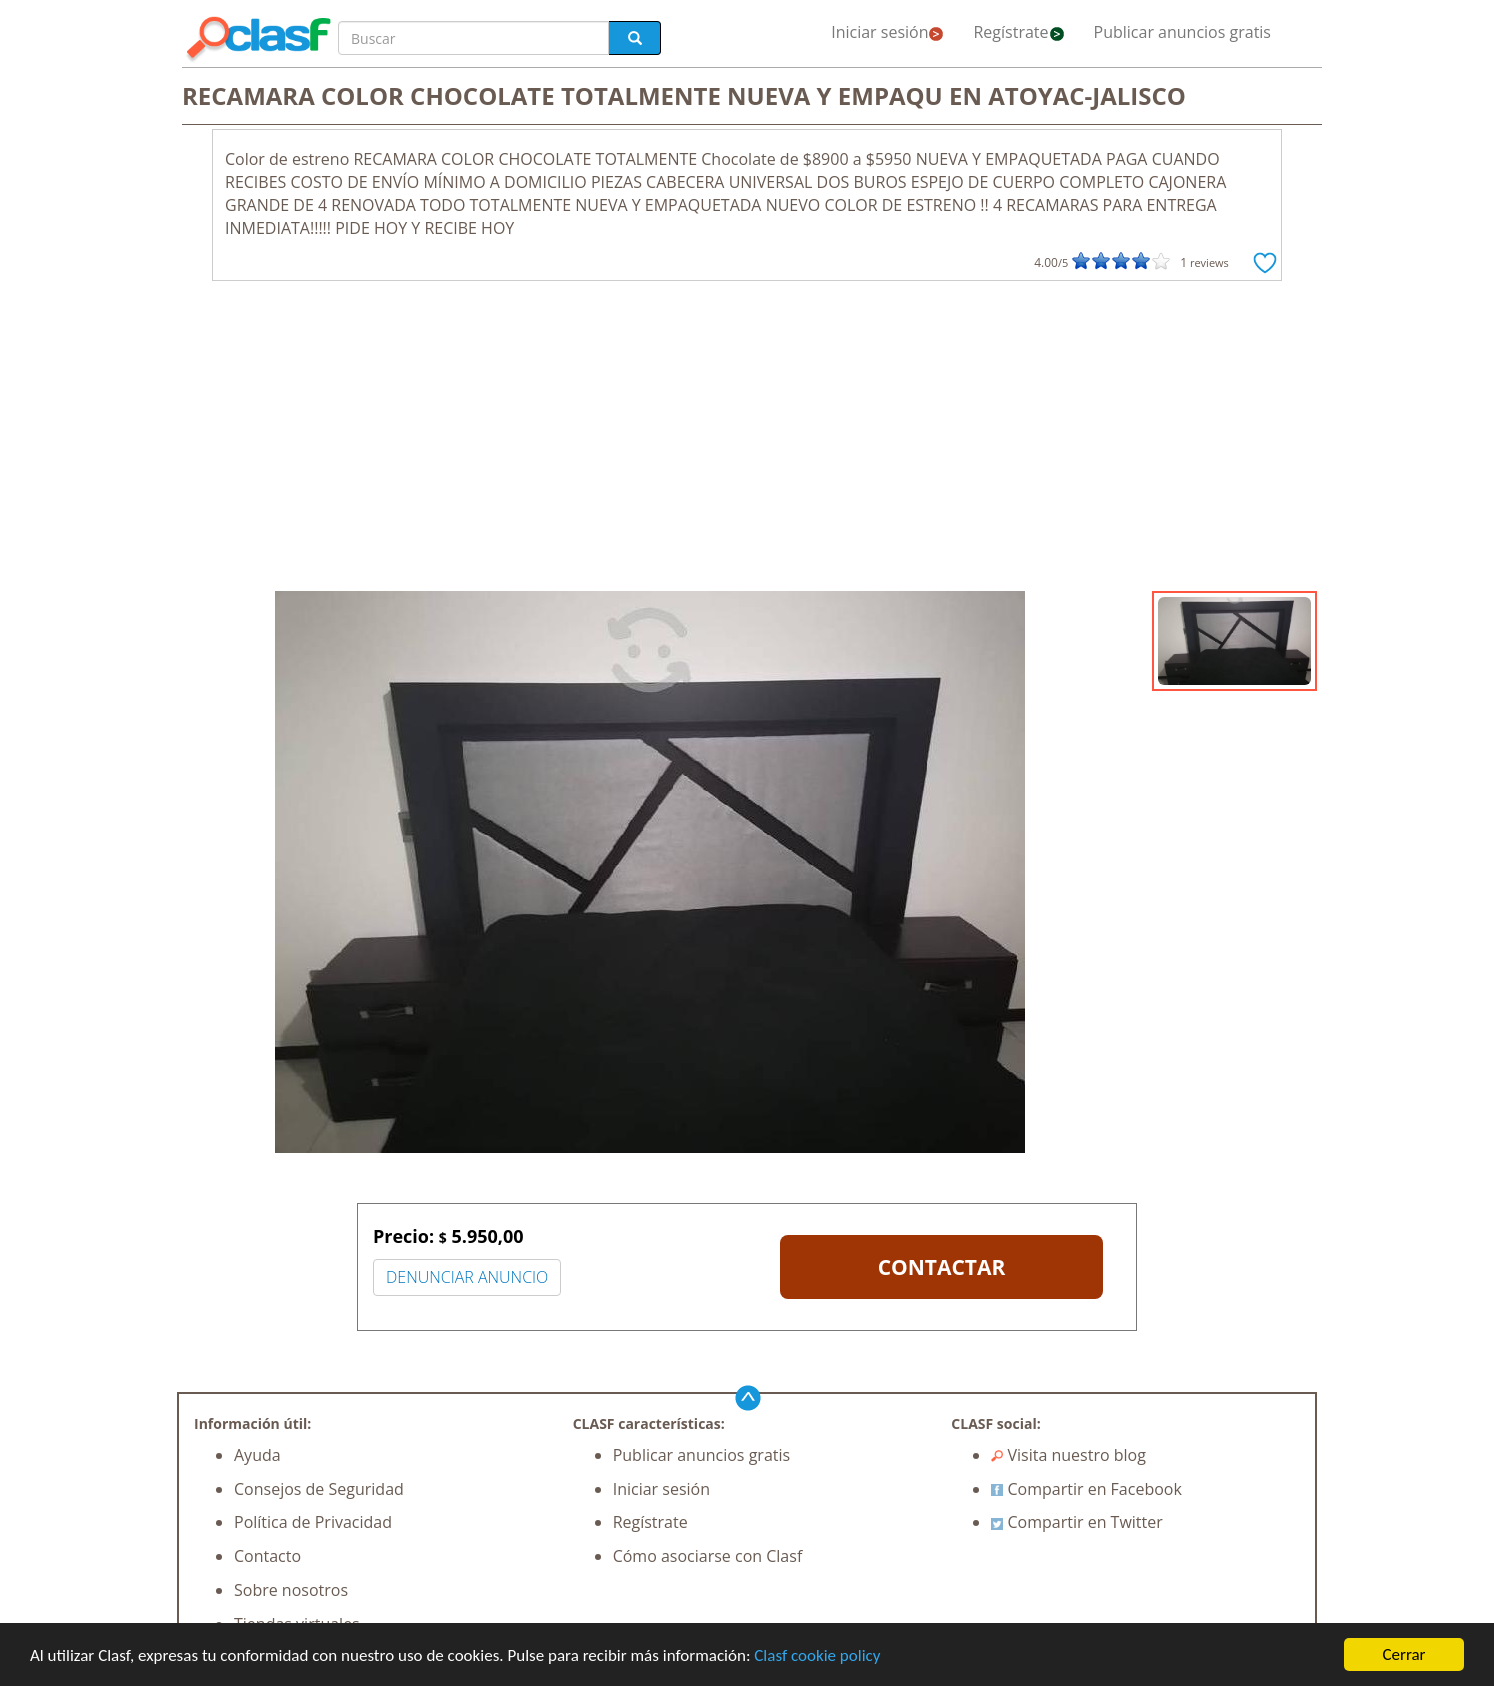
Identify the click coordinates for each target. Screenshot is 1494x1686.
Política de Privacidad (313, 1522)
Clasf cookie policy (817, 1655)
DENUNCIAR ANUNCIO (467, 1277)
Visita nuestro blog (1068, 1455)
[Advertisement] (747, 441)
